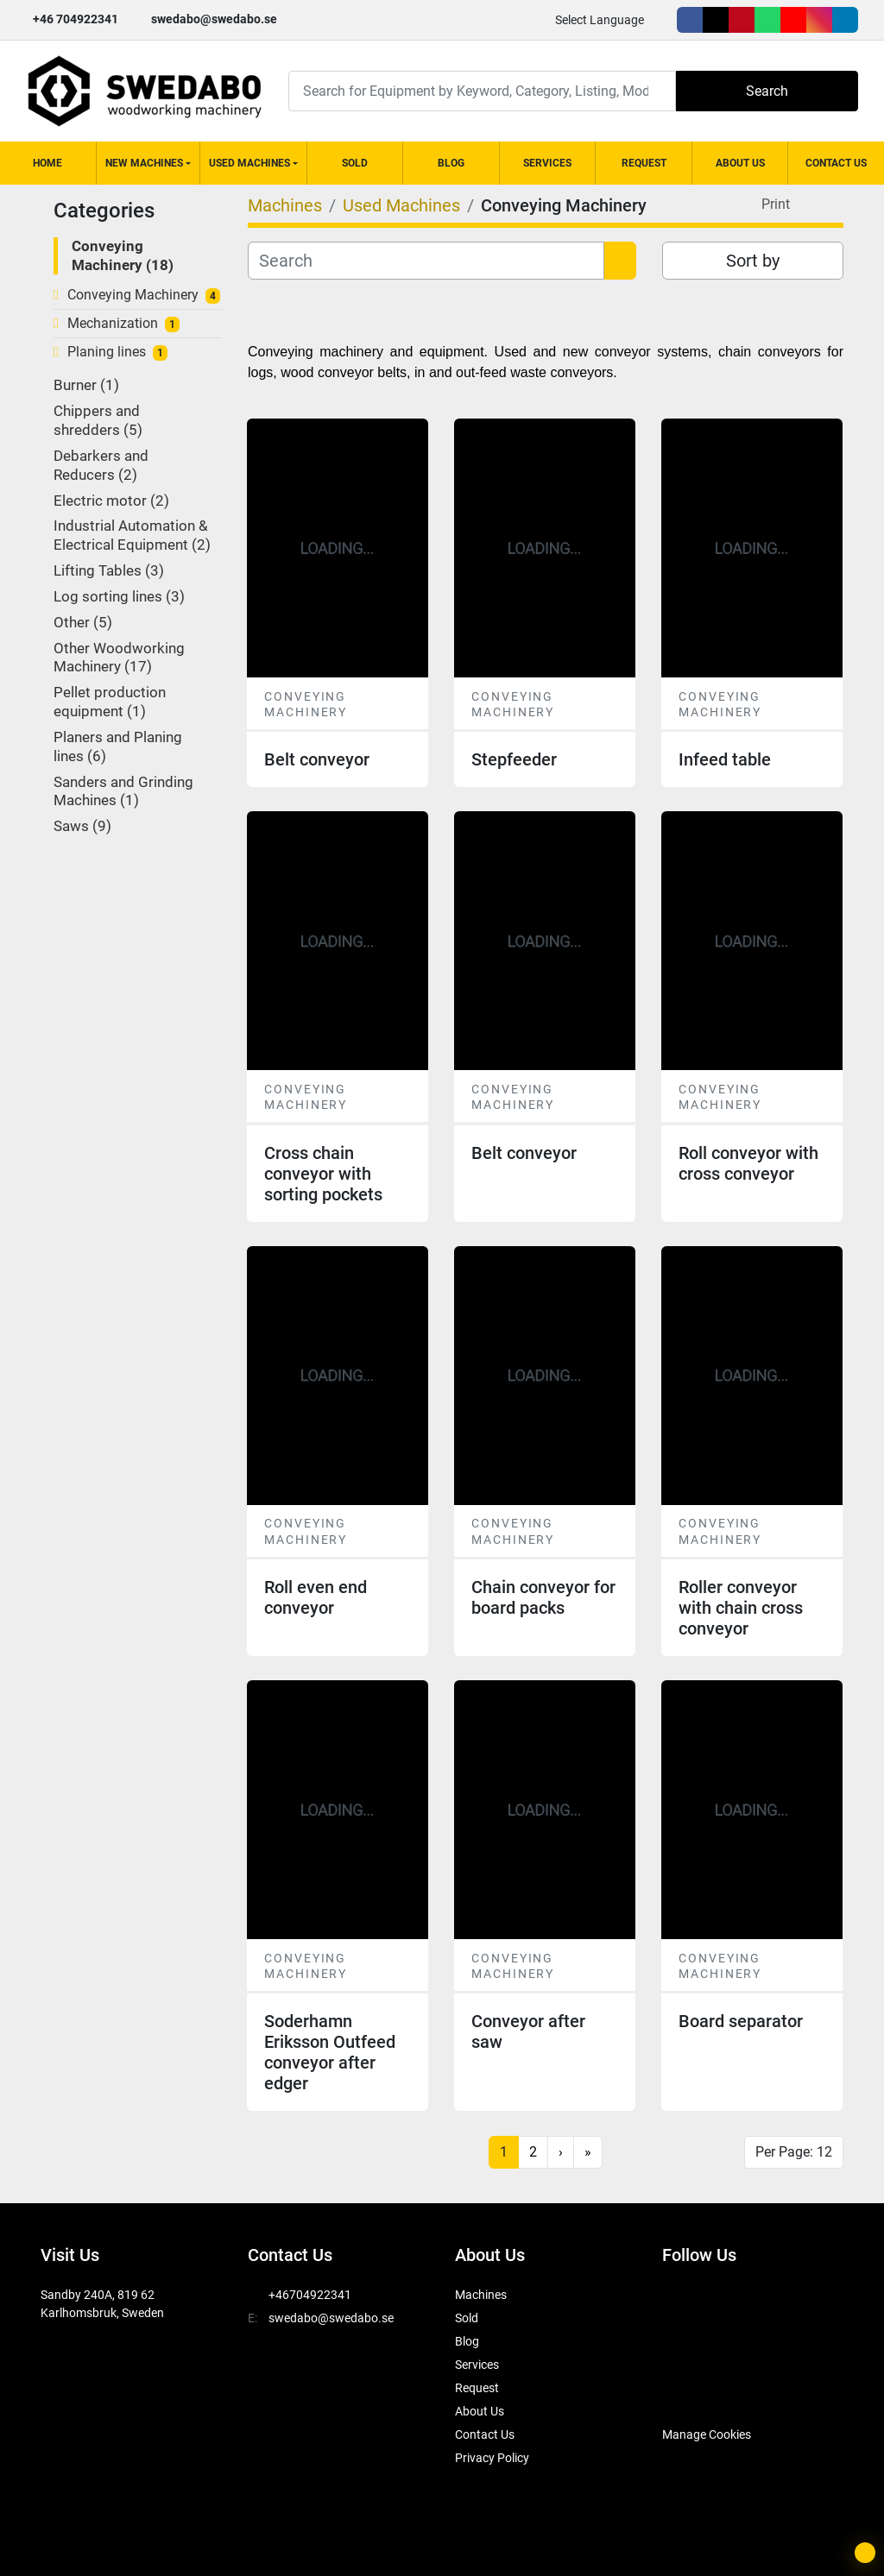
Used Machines (249, 163)
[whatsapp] (767, 20)
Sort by (753, 260)
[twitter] (716, 20)
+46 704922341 (75, 19)
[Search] (482, 91)
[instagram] (819, 20)
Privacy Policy (492, 2458)
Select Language (599, 20)
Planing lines (106, 351)
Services (547, 163)
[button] (148, 163)
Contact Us (836, 163)
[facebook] (690, 20)
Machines (481, 2295)
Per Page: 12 (793, 2152)
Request (644, 163)
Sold (355, 163)
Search (767, 91)
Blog (451, 163)
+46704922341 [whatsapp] (309, 2295)
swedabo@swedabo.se (214, 19)
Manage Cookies (706, 2434)
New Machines (144, 163)
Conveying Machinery (133, 295)
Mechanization (112, 323)
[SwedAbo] (694, 2391)
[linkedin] (845, 20)
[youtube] (793, 20)
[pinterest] (742, 20)
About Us (740, 163)
